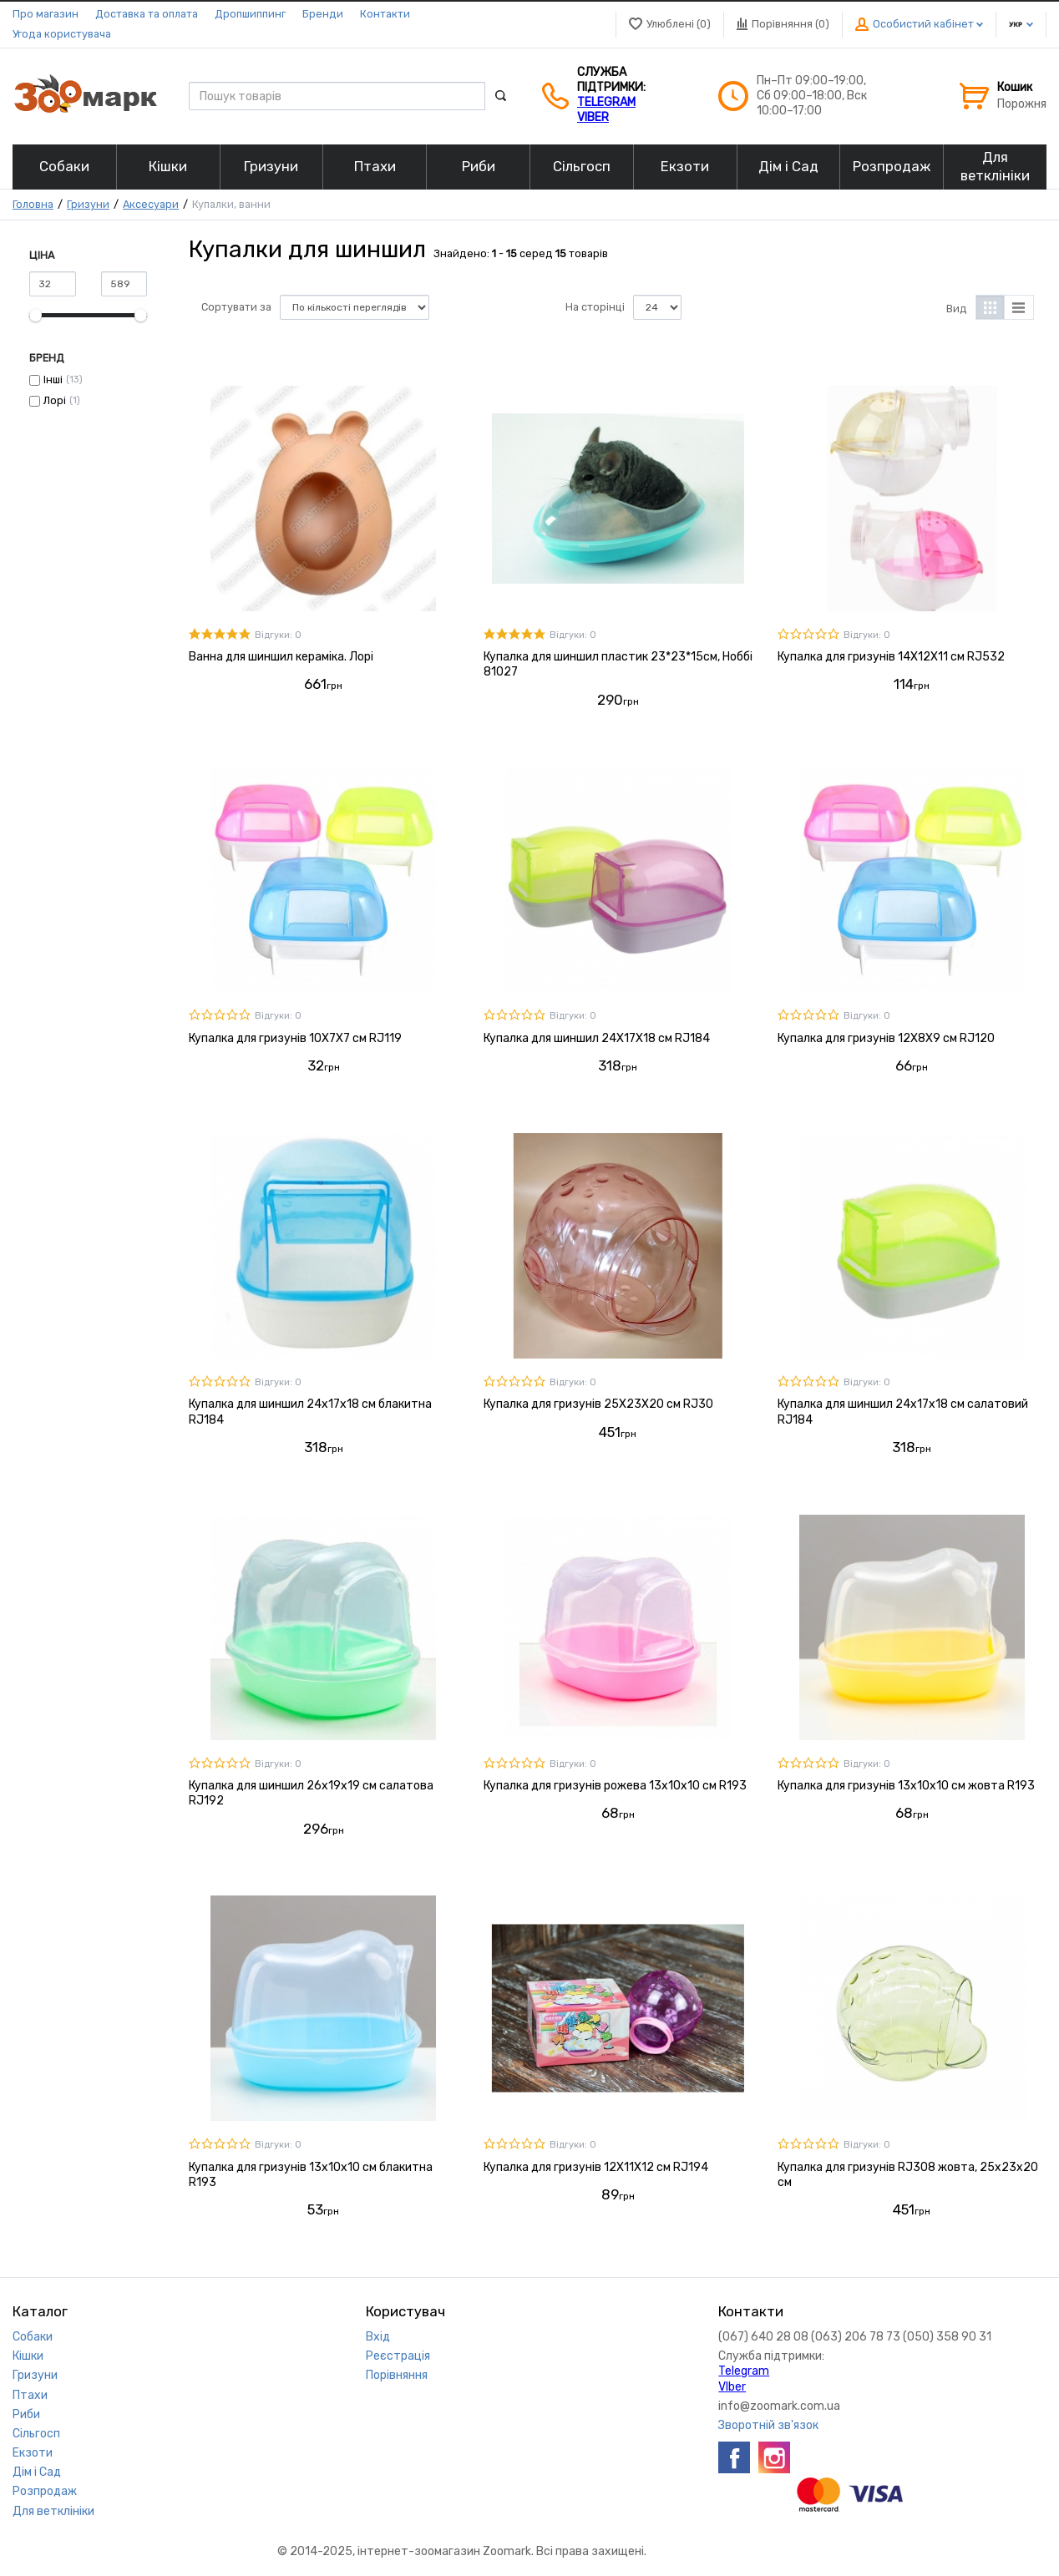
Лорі (54, 400)
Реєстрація (398, 2356)
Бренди (322, 14)
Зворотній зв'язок (768, 2425)
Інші (53, 379)
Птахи (30, 2395)
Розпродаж (45, 2491)
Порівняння (397, 2375)
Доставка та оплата (146, 14)
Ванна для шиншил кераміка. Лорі (281, 657)
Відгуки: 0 (278, 635)
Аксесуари (151, 204)
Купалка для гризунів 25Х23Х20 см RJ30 (598, 1404)
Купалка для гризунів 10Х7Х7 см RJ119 (295, 1038)
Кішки (28, 2356)
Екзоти (33, 2453)
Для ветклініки (53, 2511)
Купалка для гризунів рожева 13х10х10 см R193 (615, 1786)
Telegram (606, 102)
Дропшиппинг (250, 14)
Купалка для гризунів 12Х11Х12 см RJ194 (596, 2167)
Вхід (378, 2337)
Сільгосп (36, 2434)
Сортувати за (236, 307)
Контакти (385, 14)
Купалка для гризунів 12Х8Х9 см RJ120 (886, 1038)
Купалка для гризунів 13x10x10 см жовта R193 (906, 1786)
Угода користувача (62, 34)
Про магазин (46, 14)
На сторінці (595, 307)
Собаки (33, 2337)
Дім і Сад (37, 2472)
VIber (593, 117)
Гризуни (88, 204)
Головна (33, 204)
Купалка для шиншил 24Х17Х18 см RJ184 (597, 1038)
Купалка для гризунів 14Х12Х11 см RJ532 (891, 657)
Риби (26, 2414)
